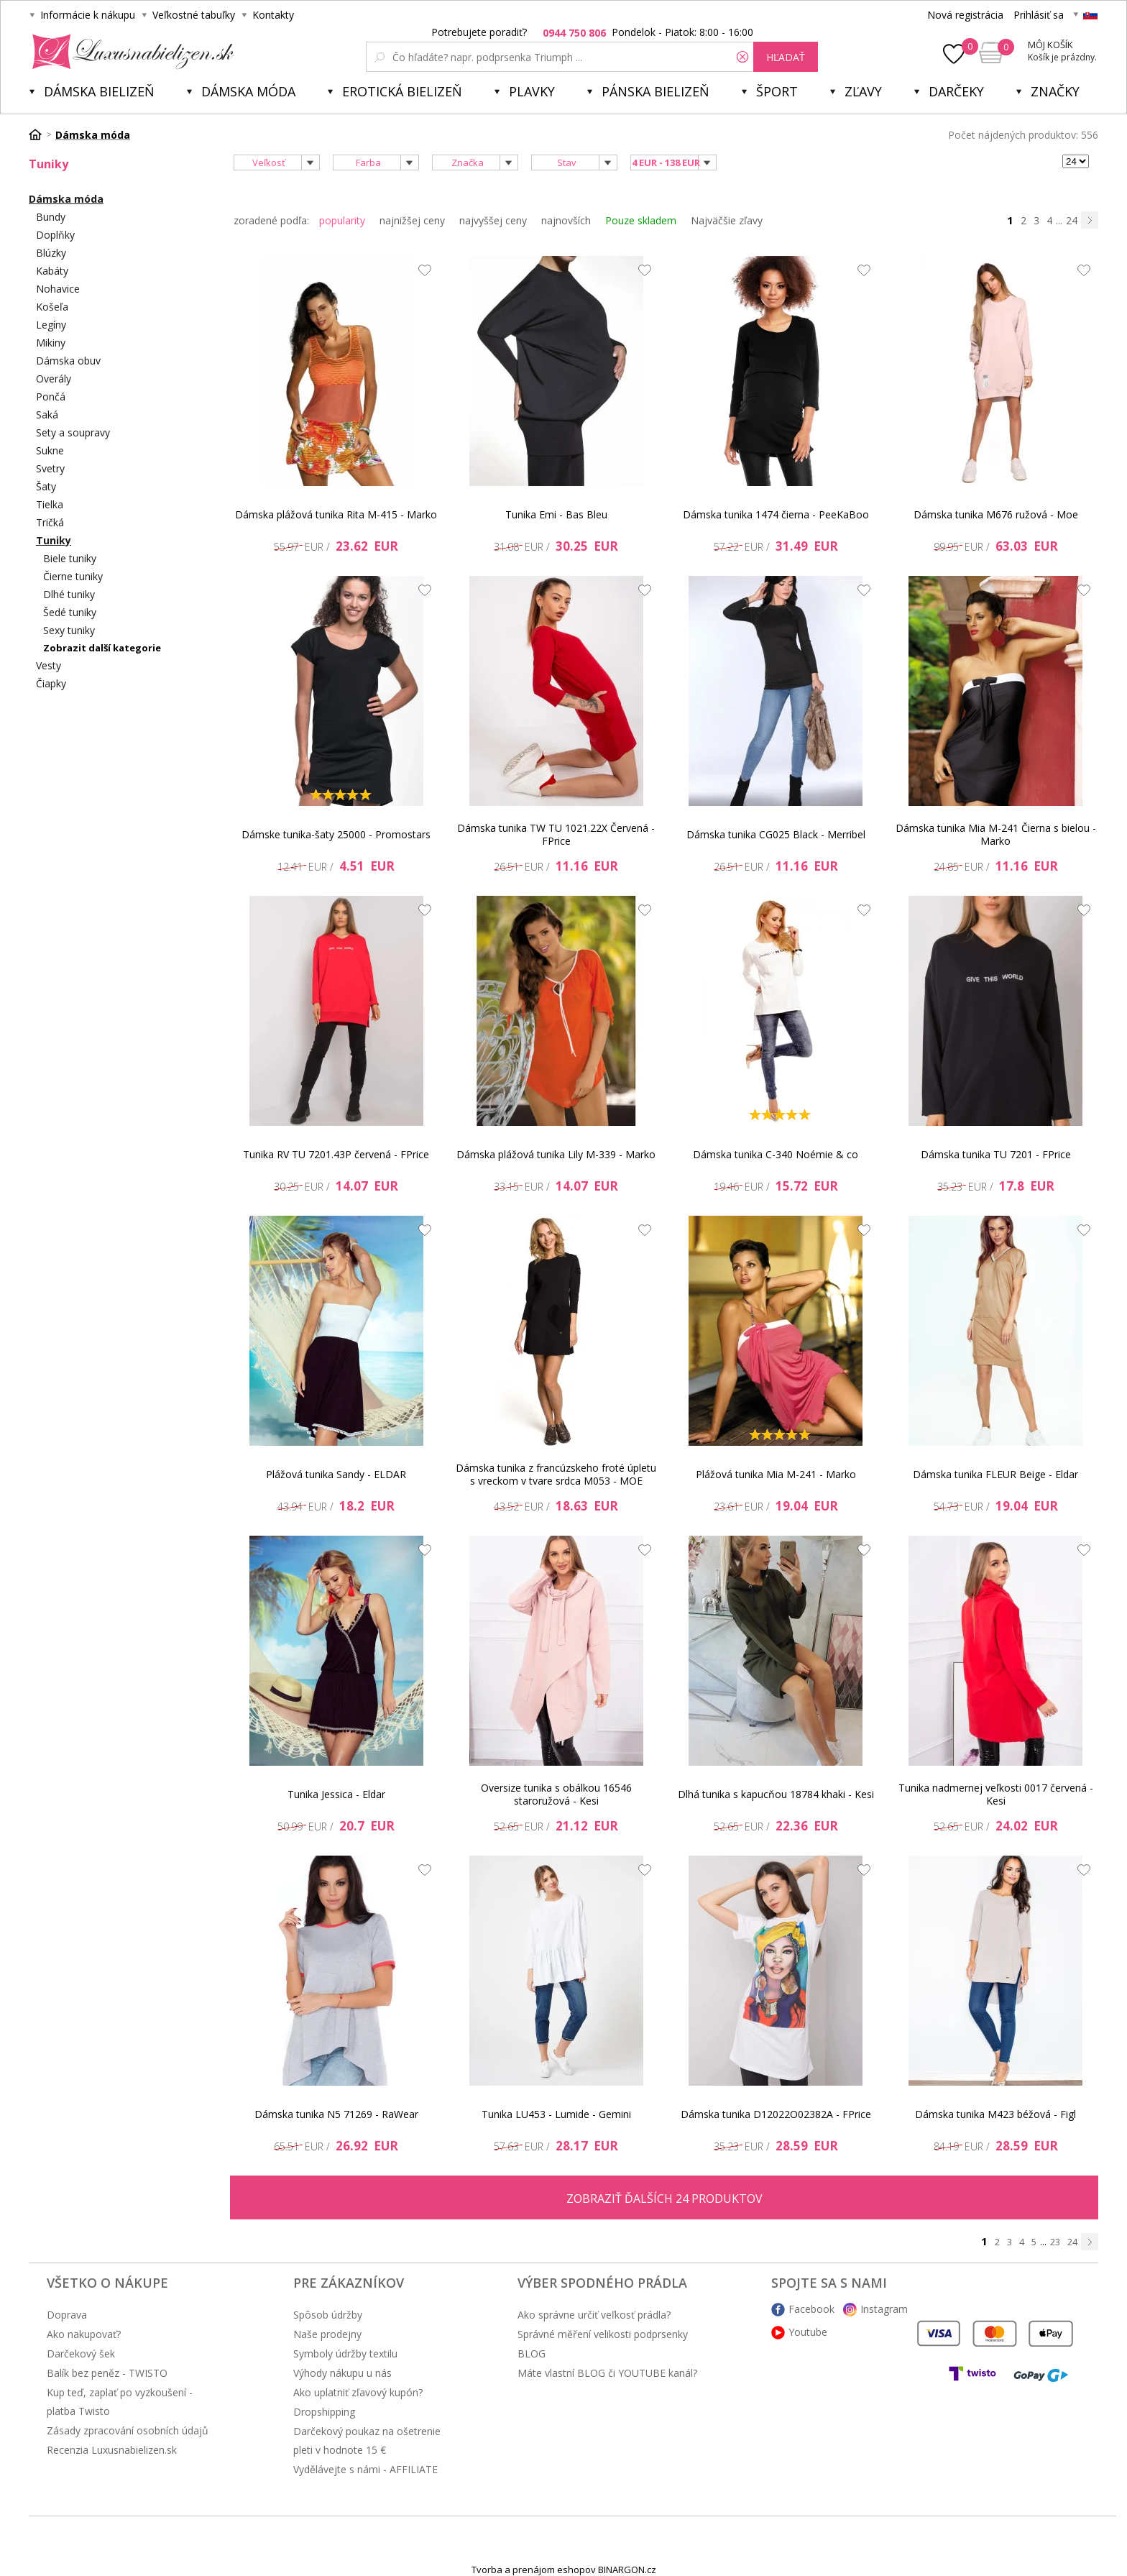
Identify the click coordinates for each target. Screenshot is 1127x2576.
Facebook (811, 2309)
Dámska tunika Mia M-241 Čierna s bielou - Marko (996, 834)
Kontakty (273, 15)
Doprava (67, 2314)
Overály (53, 378)
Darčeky (956, 91)
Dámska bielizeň (99, 91)
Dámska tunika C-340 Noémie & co (775, 1154)
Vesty (48, 665)
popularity (342, 220)
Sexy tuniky (69, 630)
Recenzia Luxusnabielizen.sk (112, 2450)
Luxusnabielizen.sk (130, 52)
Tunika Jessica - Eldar (336, 1794)
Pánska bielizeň (655, 91)
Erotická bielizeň (402, 91)
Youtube (807, 2332)
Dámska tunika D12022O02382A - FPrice (776, 2114)
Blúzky (51, 253)
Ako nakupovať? (84, 2334)
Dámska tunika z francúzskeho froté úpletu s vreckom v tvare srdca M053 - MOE (556, 1474)
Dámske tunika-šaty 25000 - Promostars (336, 834)
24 (1071, 220)
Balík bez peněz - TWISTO (107, 2373)
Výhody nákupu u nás (342, 2373)
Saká (47, 414)
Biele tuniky (69, 558)
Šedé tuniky (69, 612)
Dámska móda (248, 91)
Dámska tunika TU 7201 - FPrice (996, 1154)
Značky (1055, 91)
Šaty (46, 486)
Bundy (50, 217)
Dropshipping (324, 2412)
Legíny (51, 324)
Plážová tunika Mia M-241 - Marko (776, 1474)
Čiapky (51, 683)
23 (1055, 2241)
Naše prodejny (327, 2334)
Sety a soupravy (73, 432)
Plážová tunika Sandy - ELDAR (336, 1474)
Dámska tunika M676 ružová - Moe (996, 514)
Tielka (49, 504)
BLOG (532, 2353)
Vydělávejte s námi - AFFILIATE (365, 2469)
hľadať (785, 57)
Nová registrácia (965, 15)
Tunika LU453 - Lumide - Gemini (556, 2114)
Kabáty (52, 271)
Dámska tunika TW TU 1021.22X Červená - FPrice (556, 834)
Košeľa (52, 306)
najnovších (566, 220)
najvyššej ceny (493, 220)
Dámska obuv (68, 360)
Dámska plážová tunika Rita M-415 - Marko (336, 514)
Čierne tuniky (73, 576)
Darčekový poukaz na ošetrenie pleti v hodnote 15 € (367, 2440)
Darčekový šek (81, 2353)
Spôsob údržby (327, 2314)
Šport (777, 91)
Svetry (50, 468)
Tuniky (53, 540)
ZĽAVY (863, 91)
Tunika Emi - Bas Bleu (556, 514)
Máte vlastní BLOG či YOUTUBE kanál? (607, 2373)
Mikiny (50, 342)
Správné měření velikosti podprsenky (603, 2334)
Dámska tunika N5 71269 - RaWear (336, 2114)
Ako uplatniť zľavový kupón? (358, 2392)
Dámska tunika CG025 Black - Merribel (775, 834)
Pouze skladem (640, 220)
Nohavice (58, 288)
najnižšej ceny (412, 220)
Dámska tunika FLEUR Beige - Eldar (995, 1474)
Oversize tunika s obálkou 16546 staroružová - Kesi (556, 1794)
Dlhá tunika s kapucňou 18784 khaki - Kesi (776, 1794)
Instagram (884, 2309)
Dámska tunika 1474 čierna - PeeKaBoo (776, 514)
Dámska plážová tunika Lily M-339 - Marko (556, 1154)
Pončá (50, 396)
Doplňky (55, 235)
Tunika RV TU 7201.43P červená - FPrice (336, 1154)
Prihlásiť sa (1038, 15)
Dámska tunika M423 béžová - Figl (995, 2114)
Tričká (50, 522)
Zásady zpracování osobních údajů (127, 2430)
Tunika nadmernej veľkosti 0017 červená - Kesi (995, 1794)
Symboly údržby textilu (345, 2353)
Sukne (50, 450)
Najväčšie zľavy (727, 220)
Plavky (532, 91)
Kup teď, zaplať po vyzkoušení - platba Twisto (120, 2401)
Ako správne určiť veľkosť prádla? (594, 2314)
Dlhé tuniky (69, 594)
